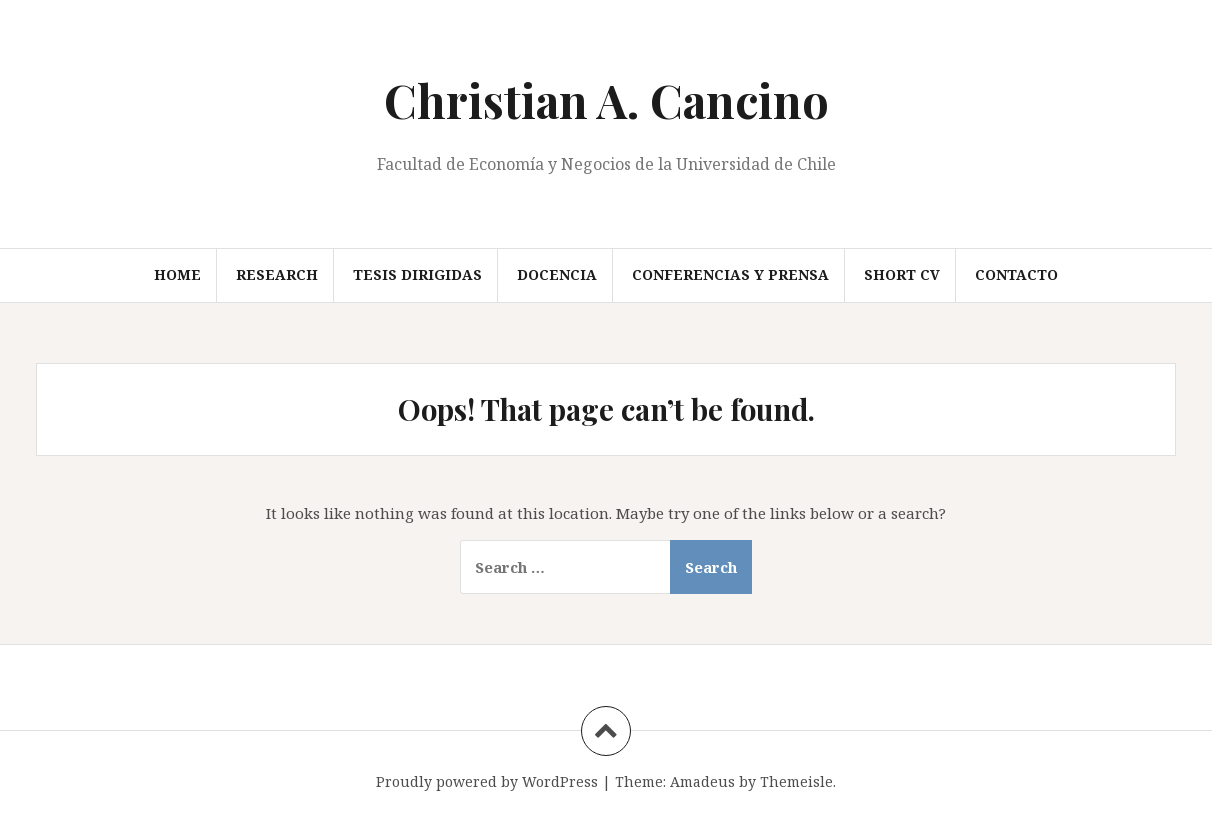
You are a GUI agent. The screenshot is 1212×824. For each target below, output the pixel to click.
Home (177, 274)
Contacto (1016, 274)
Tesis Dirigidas (417, 274)
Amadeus (702, 781)
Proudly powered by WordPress (487, 781)
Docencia (557, 274)
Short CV (902, 274)
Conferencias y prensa (730, 274)
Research (277, 274)
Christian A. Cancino (606, 100)
